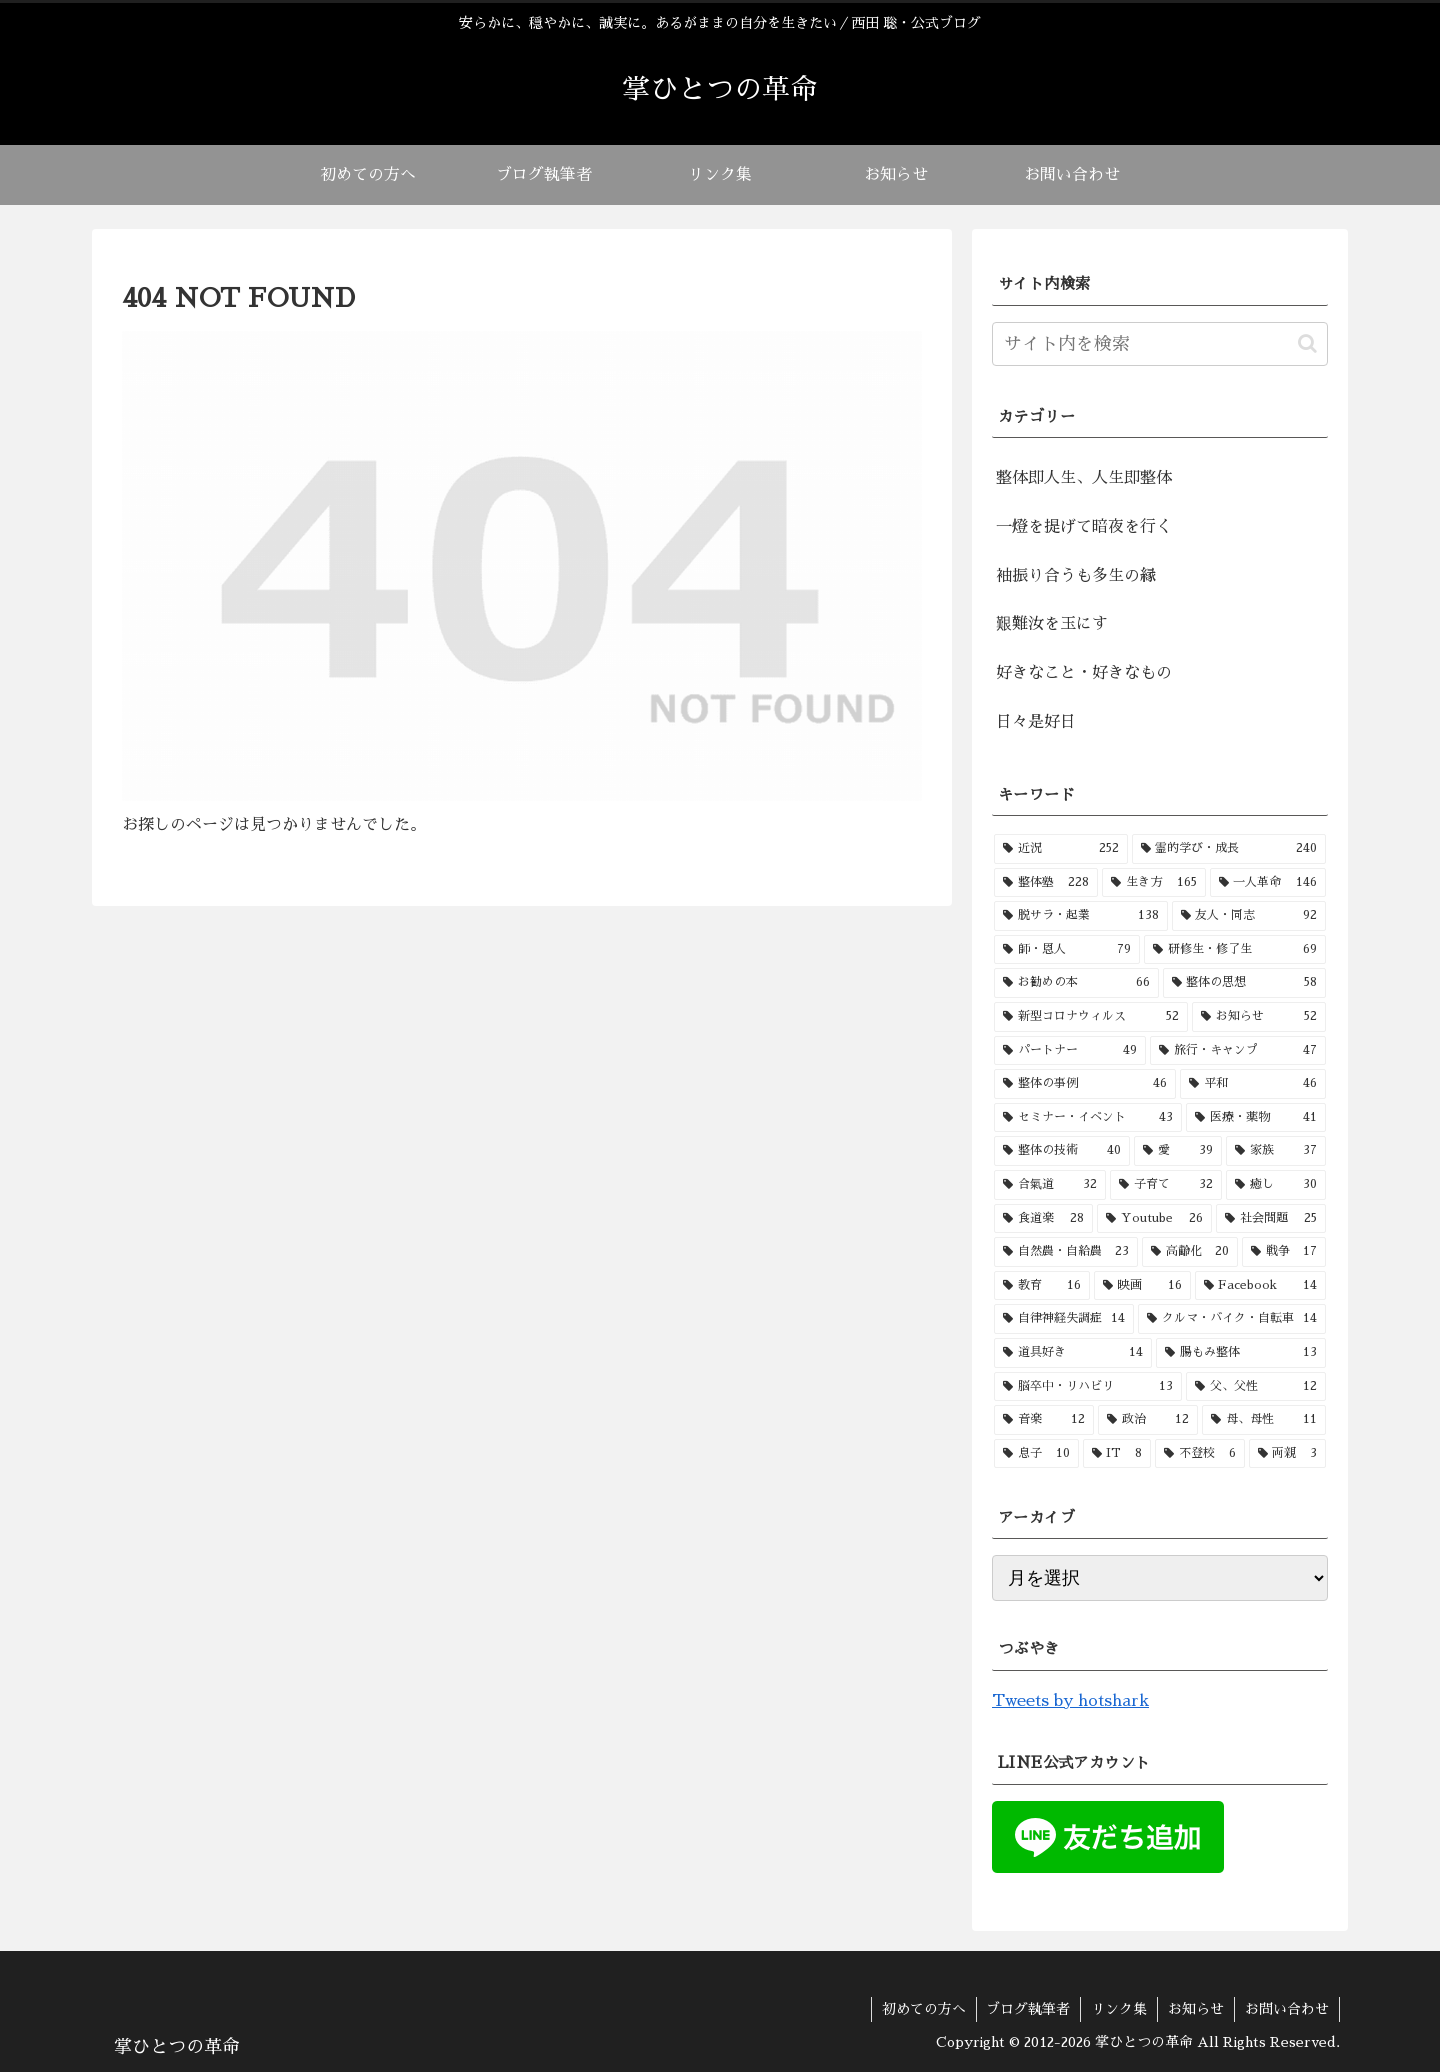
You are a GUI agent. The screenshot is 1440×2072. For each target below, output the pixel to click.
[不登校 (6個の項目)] (1200, 1454)
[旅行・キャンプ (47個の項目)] (1238, 1051)
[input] (1160, 344)
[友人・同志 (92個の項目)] (1249, 916)
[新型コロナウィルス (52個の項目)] (1091, 1017)
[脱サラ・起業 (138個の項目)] (1081, 916)
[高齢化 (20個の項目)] (1190, 1252)
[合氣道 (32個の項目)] (1050, 1185)
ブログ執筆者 (1028, 2009)
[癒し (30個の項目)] (1276, 1185)
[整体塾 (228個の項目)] (1046, 883)
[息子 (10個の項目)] (1036, 1454)
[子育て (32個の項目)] (1166, 1185)
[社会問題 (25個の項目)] (1271, 1219)
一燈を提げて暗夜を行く (1084, 527)
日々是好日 (1036, 722)
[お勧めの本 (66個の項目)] (1076, 983)
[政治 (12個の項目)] (1148, 1420)
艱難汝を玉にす (1052, 624)
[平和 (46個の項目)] (1253, 1084)
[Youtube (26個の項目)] (1154, 1219)
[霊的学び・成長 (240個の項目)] (1229, 849)
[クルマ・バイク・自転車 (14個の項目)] (1232, 1319)
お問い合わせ (1287, 2009)
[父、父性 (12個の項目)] (1256, 1387)
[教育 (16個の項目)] (1042, 1286)
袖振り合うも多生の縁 (1076, 576)
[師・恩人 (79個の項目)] (1067, 950)
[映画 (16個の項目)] (1142, 1286)
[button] (1307, 343)
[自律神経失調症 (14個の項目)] (1064, 1319)
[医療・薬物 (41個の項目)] (1256, 1118)
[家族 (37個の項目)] (1276, 1151)
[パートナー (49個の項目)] (1070, 1051)
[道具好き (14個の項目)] (1073, 1353)
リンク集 (1119, 2009)
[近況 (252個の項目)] (1061, 849)
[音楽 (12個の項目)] (1044, 1420)
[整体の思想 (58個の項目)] (1245, 983)
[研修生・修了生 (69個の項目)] (1235, 950)
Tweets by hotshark (1070, 1701)
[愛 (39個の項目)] (1178, 1151)
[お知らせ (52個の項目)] (1259, 1017)
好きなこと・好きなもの (1084, 673)
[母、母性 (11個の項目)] (1264, 1420)
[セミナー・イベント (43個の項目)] (1088, 1118)
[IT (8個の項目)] (1117, 1454)
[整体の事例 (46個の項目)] (1085, 1084)
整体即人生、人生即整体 (1084, 478)
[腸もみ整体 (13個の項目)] (1241, 1353)
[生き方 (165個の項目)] (1153, 883)
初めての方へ (923, 2009)
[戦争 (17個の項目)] (1284, 1252)
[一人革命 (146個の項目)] (1268, 883)
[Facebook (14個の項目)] (1260, 1286)
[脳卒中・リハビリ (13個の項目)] (1088, 1387)
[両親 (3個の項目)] (1288, 1454)
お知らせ (1196, 2009)
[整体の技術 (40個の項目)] (1062, 1151)
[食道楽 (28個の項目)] (1043, 1219)
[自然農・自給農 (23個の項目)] (1066, 1252)
